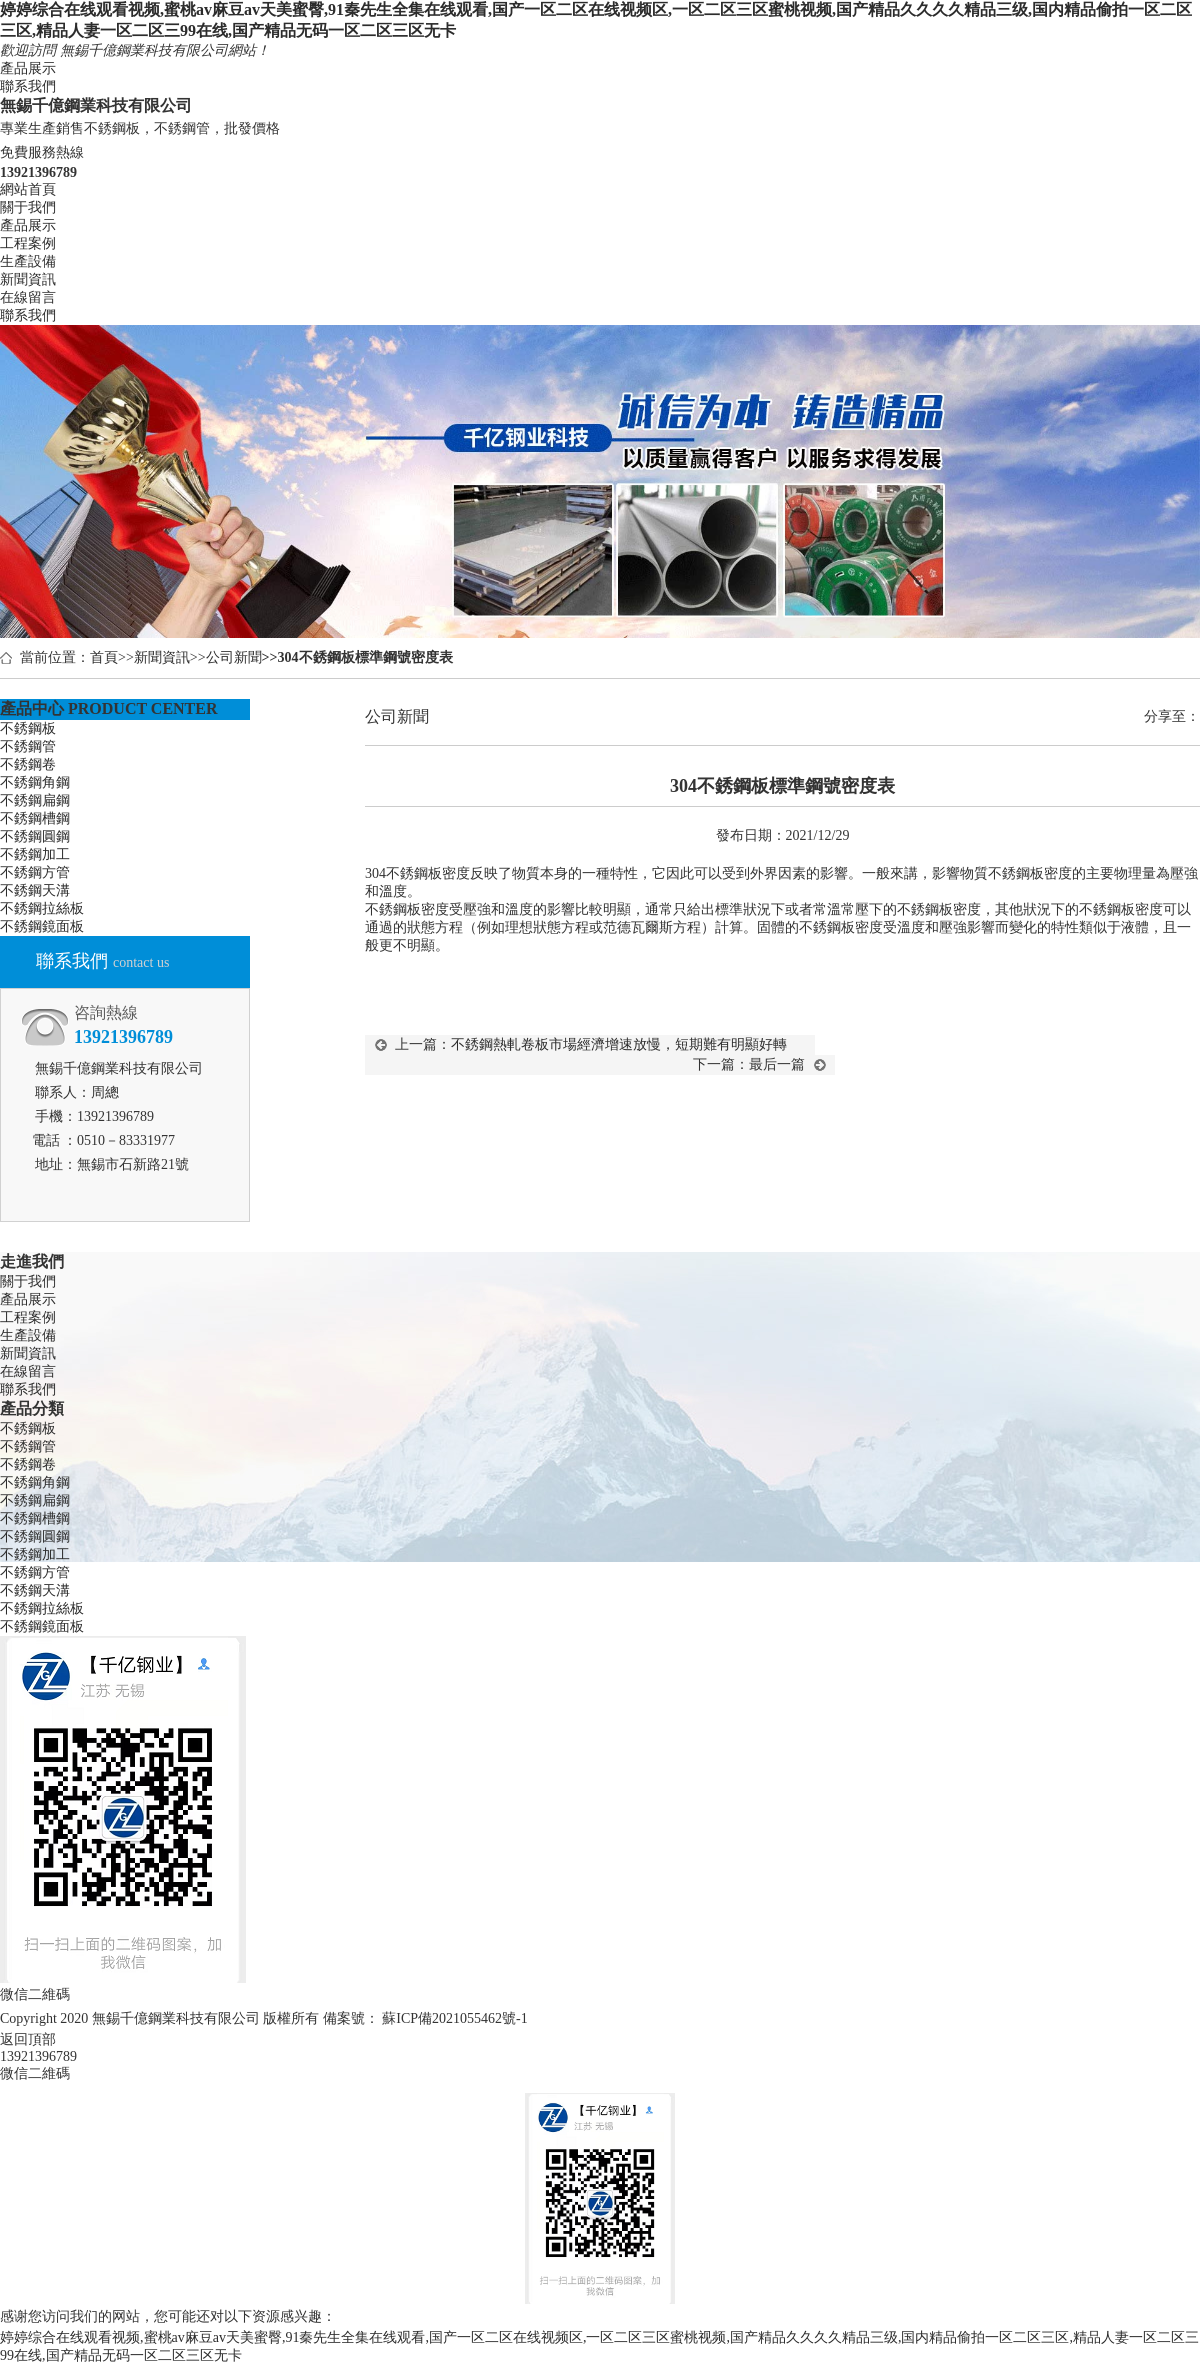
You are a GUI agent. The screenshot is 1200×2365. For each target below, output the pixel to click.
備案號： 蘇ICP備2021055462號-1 (425, 2018)
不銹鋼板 (28, 728)
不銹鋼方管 (35, 872)
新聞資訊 (28, 279)
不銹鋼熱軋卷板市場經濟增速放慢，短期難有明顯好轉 (619, 1044)
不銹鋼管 (28, 746)
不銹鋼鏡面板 (42, 926)
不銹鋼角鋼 (35, 782)
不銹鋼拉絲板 (42, 908)
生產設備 (28, 261)
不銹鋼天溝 (35, 890)
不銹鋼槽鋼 (35, 818)
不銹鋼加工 (35, 854)
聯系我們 (28, 86)
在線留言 (28, 297)
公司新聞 (234, 657)
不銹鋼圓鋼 (35, 836)
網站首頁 (28, 189)
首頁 (104, 657)
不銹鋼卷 (28, 764)
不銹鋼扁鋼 (35, 800)
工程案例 (28, 243)
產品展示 (28, 68)
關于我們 (28, 207)
